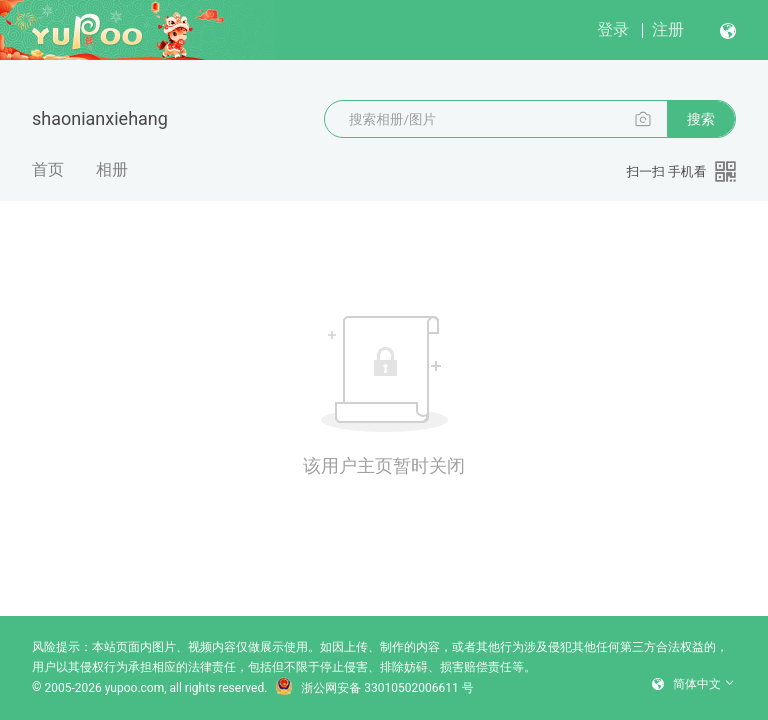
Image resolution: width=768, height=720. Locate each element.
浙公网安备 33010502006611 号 (374, 688)
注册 (668, 29)
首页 (48, 169)
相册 (112, 169)
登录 (613, 29)
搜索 (701, 119)
